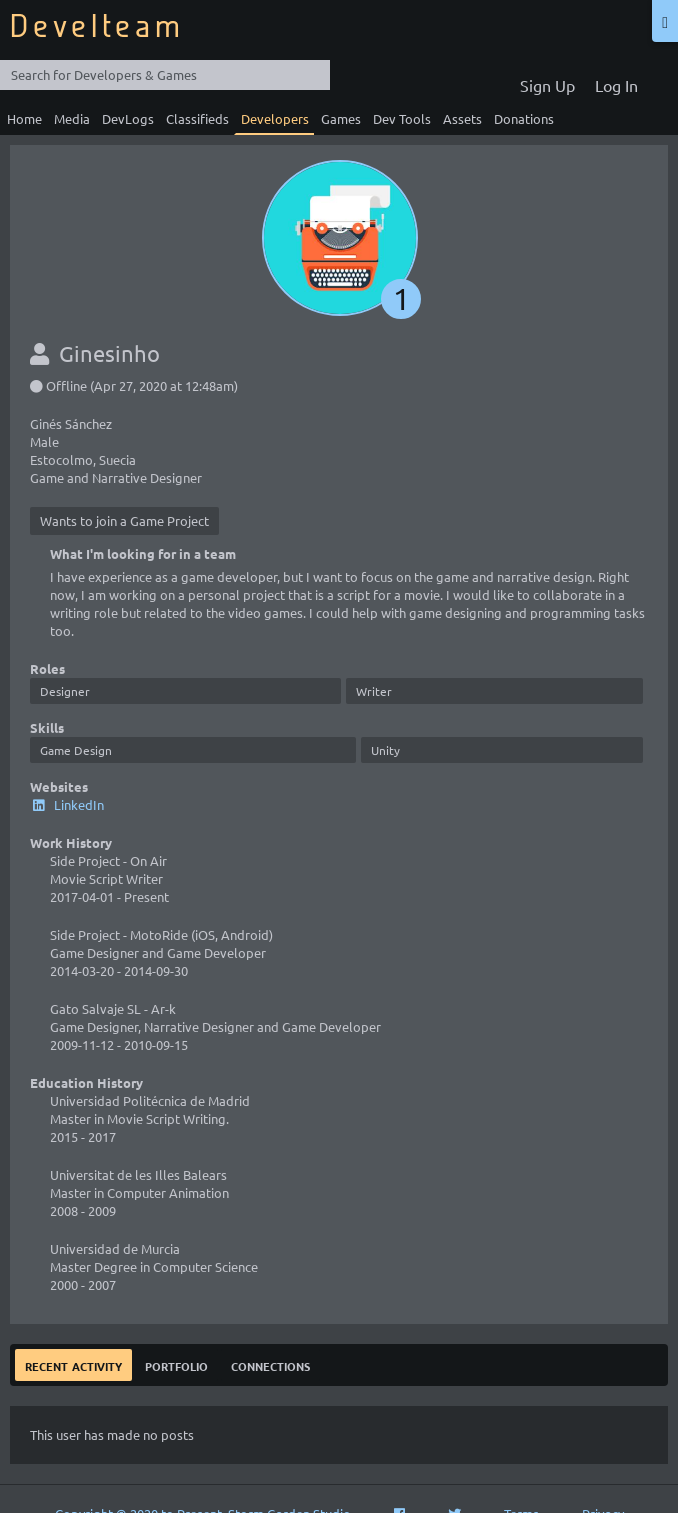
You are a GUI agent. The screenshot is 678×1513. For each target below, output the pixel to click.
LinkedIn (67, 804)
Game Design (76, 750)
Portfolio (176, 1364)
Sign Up (547, 85)
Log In (616, 85)
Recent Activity (73, 1364)
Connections (270, 1364)
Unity (385, 750)
